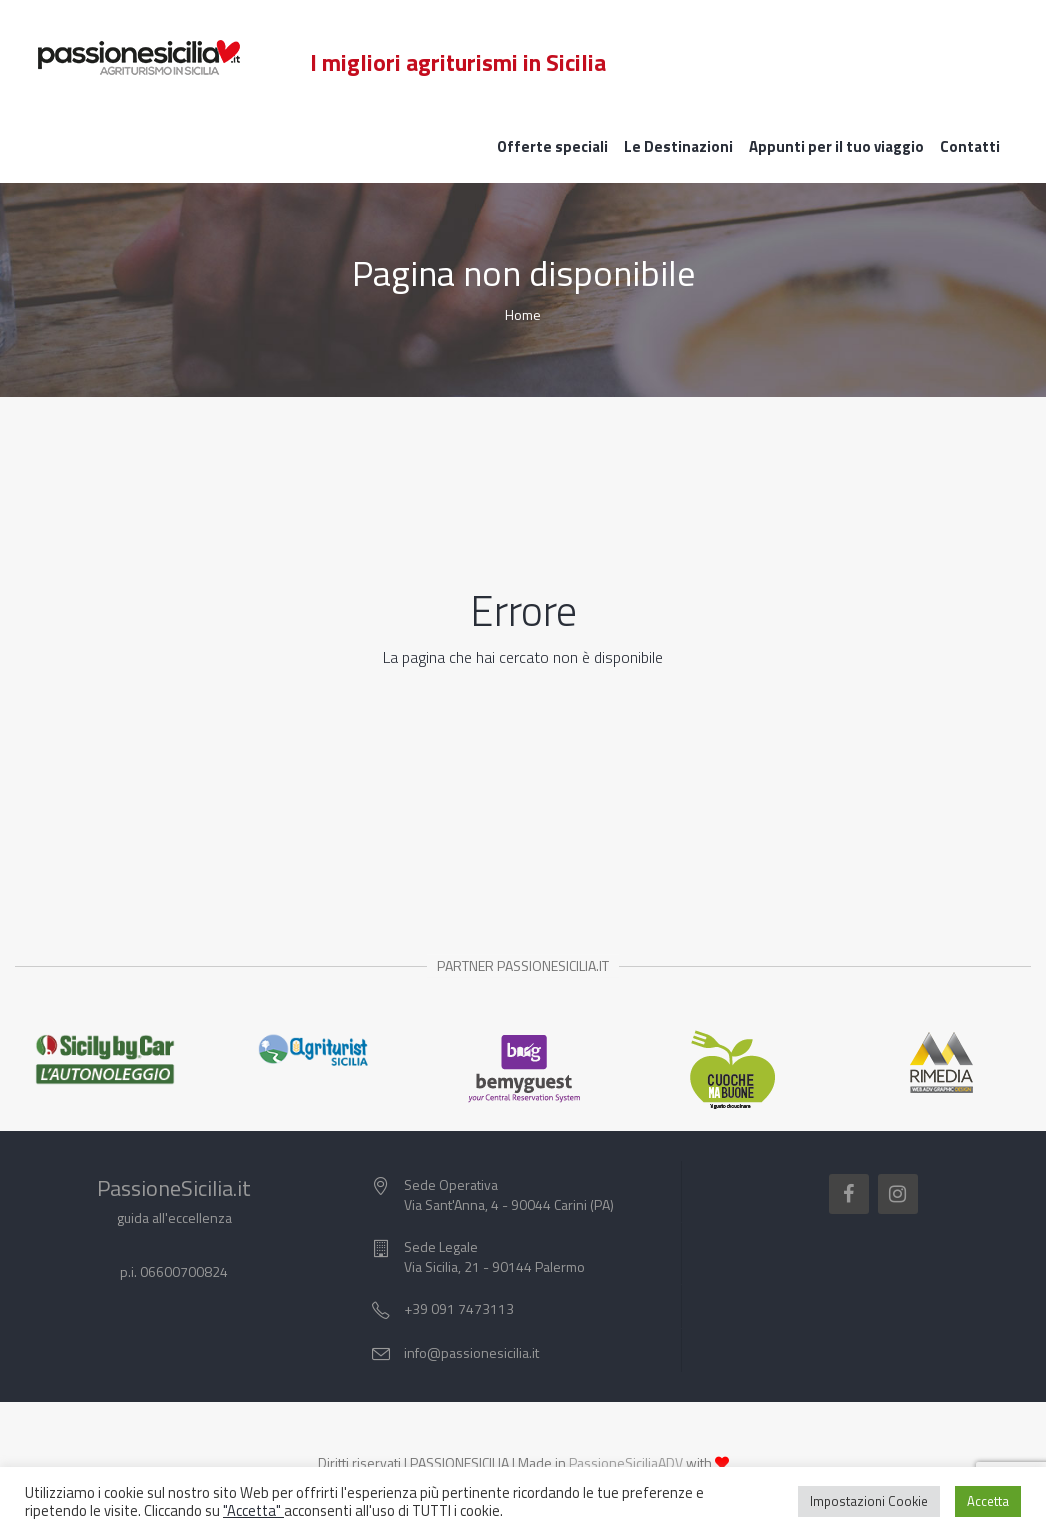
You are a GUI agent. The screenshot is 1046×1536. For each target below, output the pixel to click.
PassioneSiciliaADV (626, 1462)
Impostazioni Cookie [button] (869, 1501)
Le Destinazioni (678, 147)
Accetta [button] (988, 1501)
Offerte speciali (552, 147)
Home (523, 314)
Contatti (970, 147)
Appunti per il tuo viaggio (836, 147)
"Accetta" (253, 1510)
